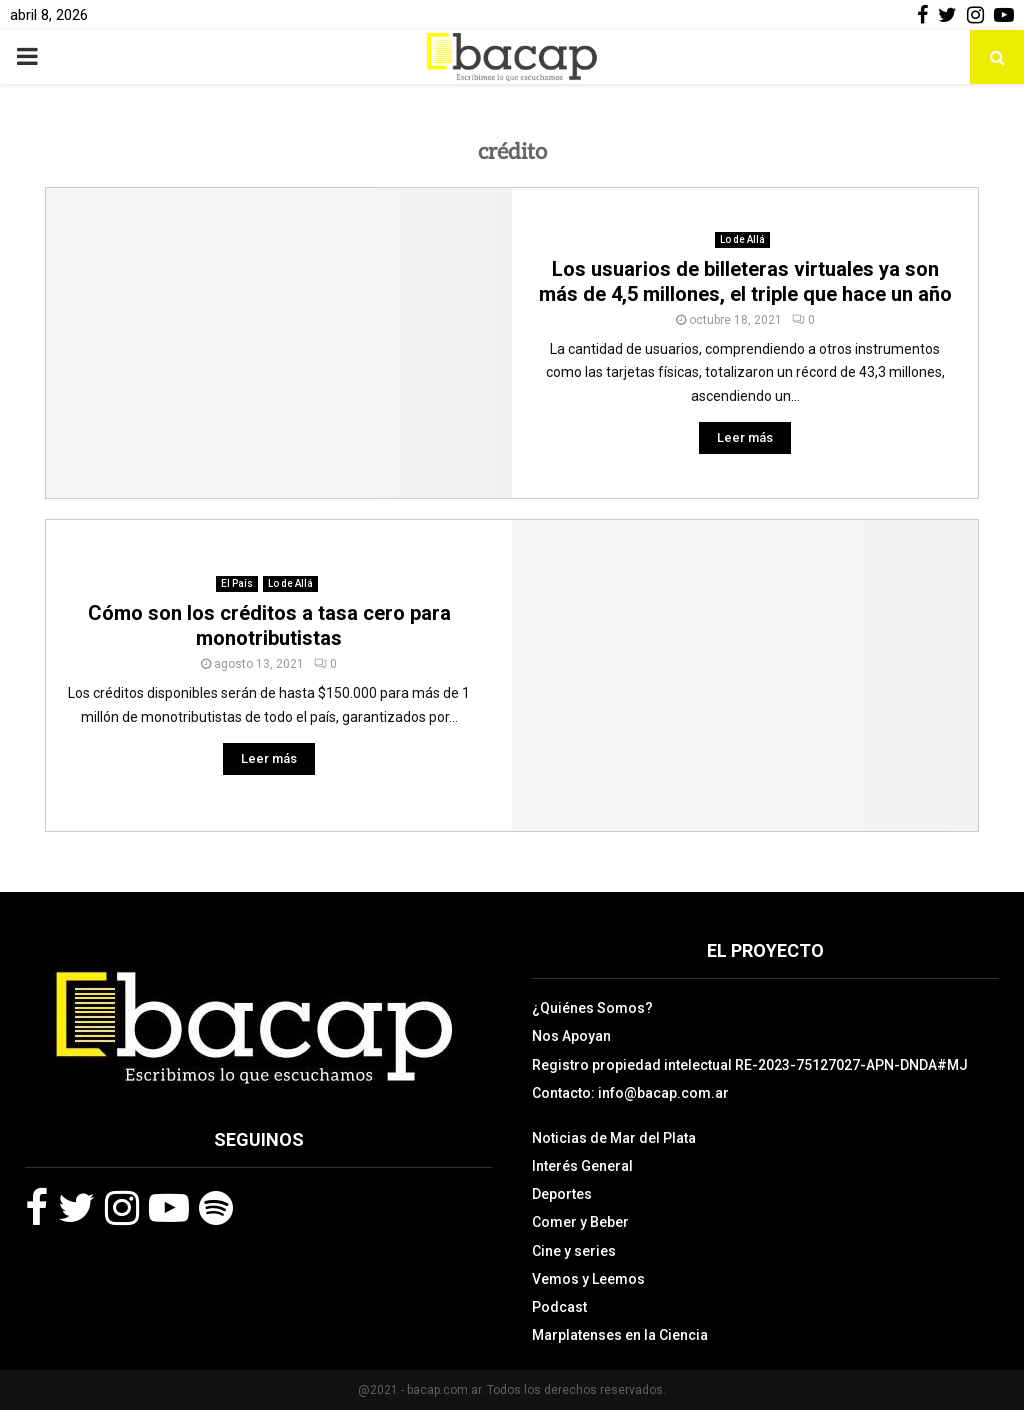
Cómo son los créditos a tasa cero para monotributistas (269, 625)
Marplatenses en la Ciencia (620, 1335)
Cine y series (574, 1251)
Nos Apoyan (571, 1036)
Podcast (559, 1307)
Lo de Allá (742, 239)
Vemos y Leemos (588, 1279)
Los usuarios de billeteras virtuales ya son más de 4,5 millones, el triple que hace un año (745, 281)
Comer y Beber (580, 1222)
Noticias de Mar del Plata (614, 1138)
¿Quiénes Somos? (592, 1008)
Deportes (562, 1194)
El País (237, 583)
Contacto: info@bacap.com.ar (630, 1093)
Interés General (582, 1166)
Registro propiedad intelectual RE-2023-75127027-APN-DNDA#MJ (750, 1065)
